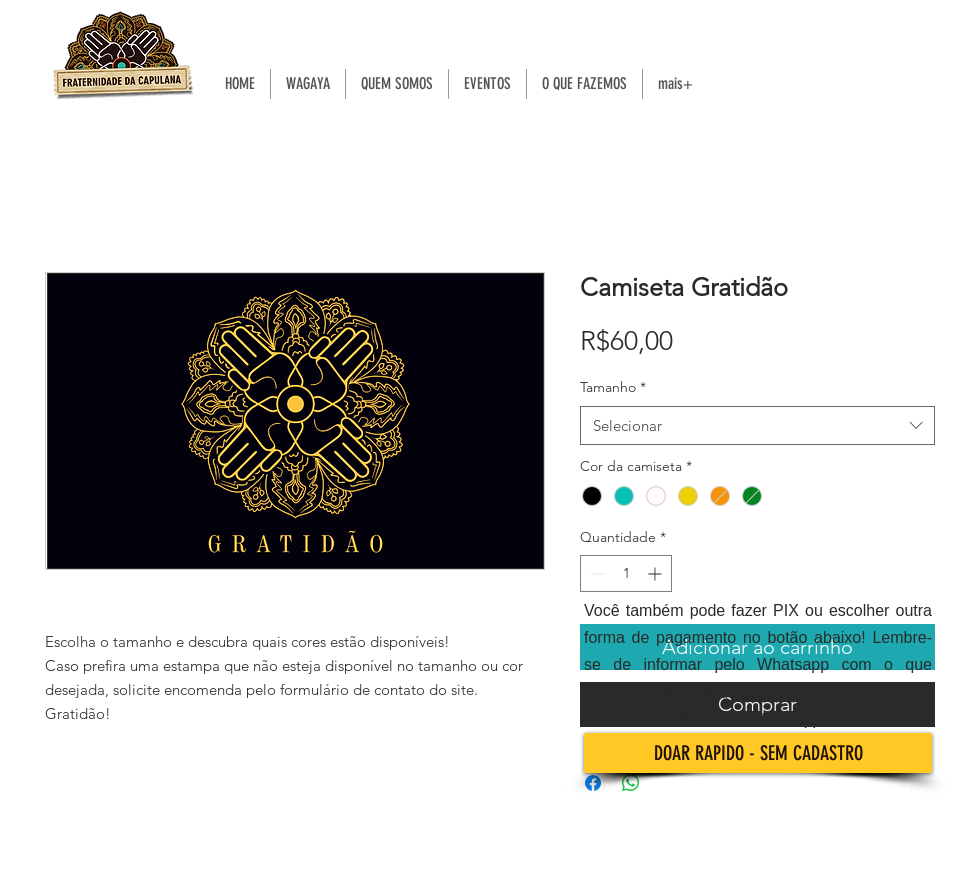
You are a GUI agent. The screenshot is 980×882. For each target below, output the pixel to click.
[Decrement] (595, 573)
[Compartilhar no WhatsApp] (631, 783)
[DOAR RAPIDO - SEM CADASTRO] (758, 753)
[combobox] (757, 425)
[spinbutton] (626, 573)
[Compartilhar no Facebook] (593, 783)
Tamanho (613, 387)
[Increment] (656, 573)
